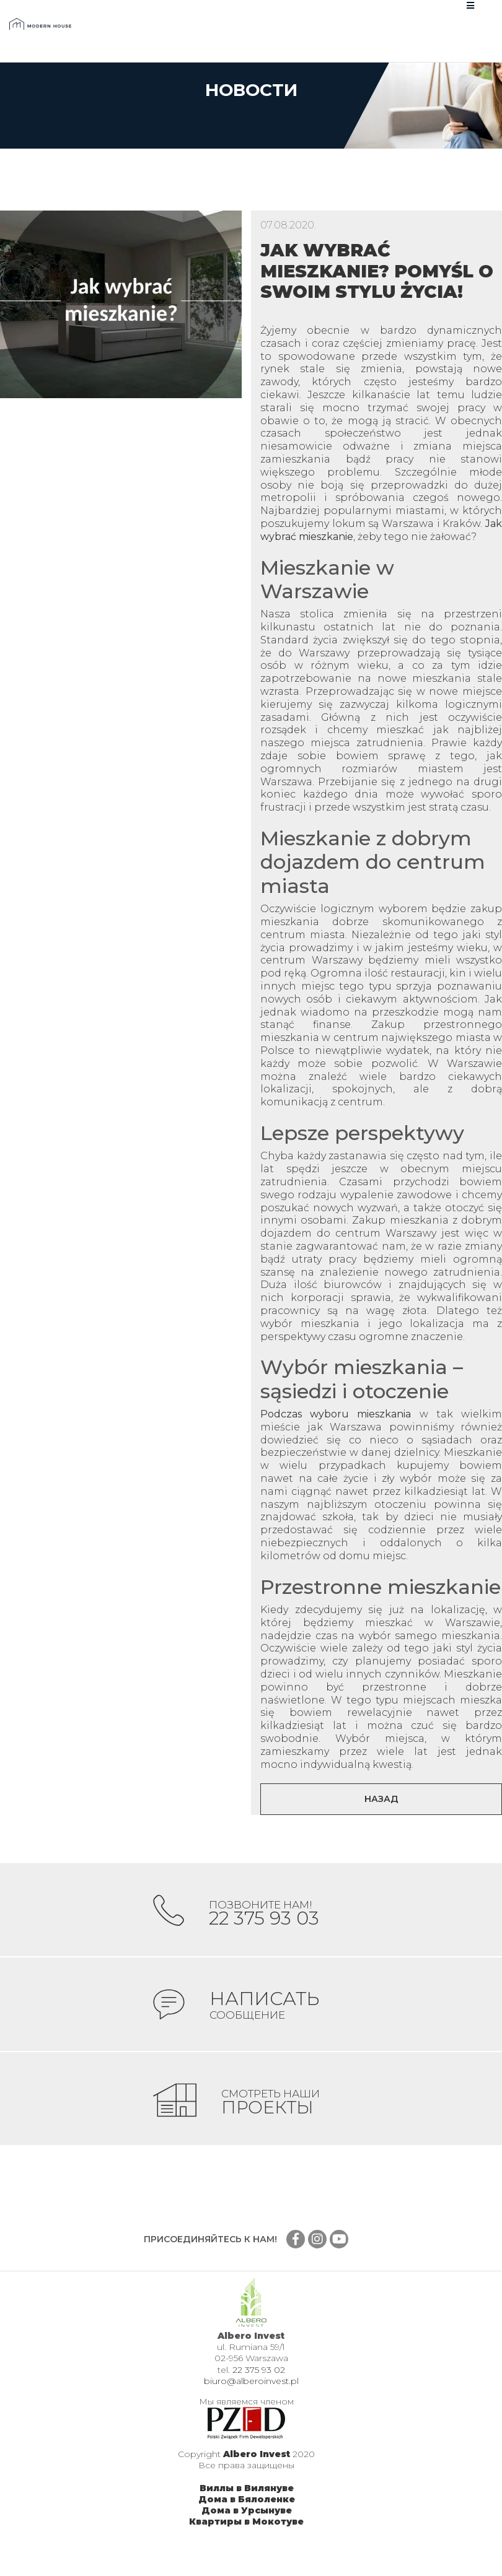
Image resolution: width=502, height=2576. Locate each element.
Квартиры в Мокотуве (246, 2539)
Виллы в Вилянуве (247, 2506)
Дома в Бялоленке (246, 2517)
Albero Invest (256, 2472)
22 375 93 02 (258, 2387)
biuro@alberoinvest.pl (251, 2398)
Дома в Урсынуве (246, 2528)
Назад (381, 1798)
